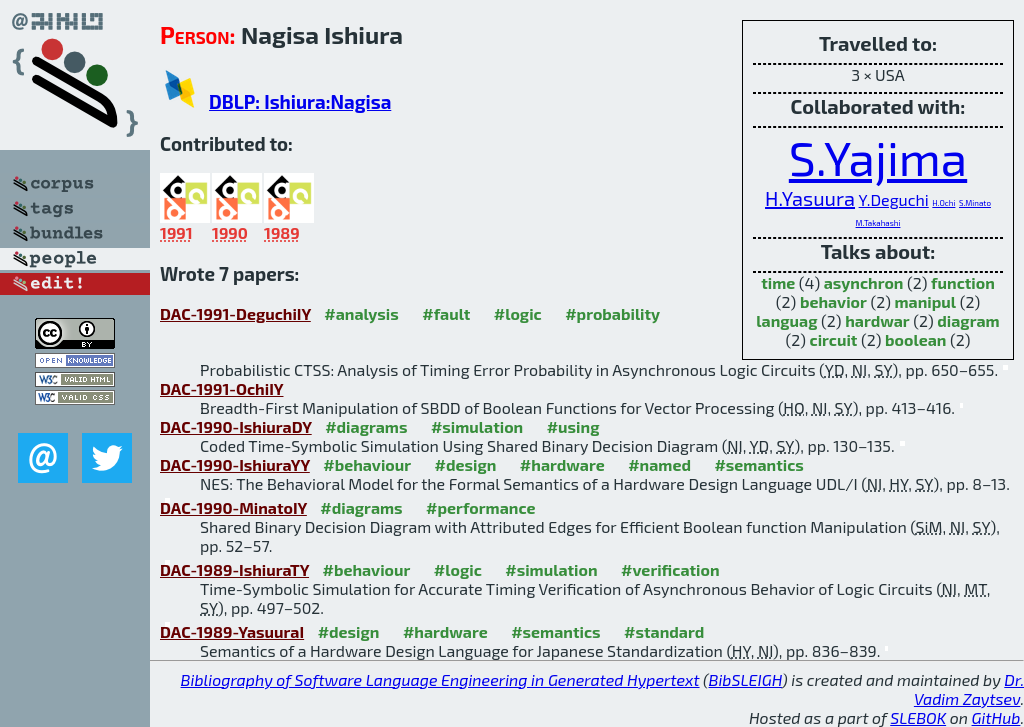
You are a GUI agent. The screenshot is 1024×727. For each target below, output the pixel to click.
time (778, 282)
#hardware (562, 464)
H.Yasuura (810, 198)
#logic (518, 313)
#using (573, 426)
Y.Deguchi (894, 199)
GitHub (996, 717)
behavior (833, 301)
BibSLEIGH (745, 679)
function (963, 282)
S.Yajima (878, 157)
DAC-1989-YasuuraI (232, 631)
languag (786, 320)
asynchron (864, 282)
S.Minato (975, 203)
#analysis (361, 313)
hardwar (877, 320)
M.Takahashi (878, 223)
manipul (925, 301)
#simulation (477, 426)
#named (659, 464)
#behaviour (367, 464)
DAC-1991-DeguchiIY (235, 313)
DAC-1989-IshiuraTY (234, 569)
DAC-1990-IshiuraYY (235, 464)
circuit (834, 339)
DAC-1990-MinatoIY (233, 507)
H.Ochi (943, 203)
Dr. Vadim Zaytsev (969, 689)
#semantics (758, 464)
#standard (664, 631)
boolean (915, 339)
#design (466, 464)
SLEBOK (918, 717)
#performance (480, 507)
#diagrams (366, 426)
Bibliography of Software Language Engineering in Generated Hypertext (440, 679)
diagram (968, 320)
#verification (670, 569)
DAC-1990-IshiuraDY (236, 426)
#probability (612, 313)
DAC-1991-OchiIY (221, 388)
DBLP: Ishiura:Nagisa (300, 101)
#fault (446, 313)
